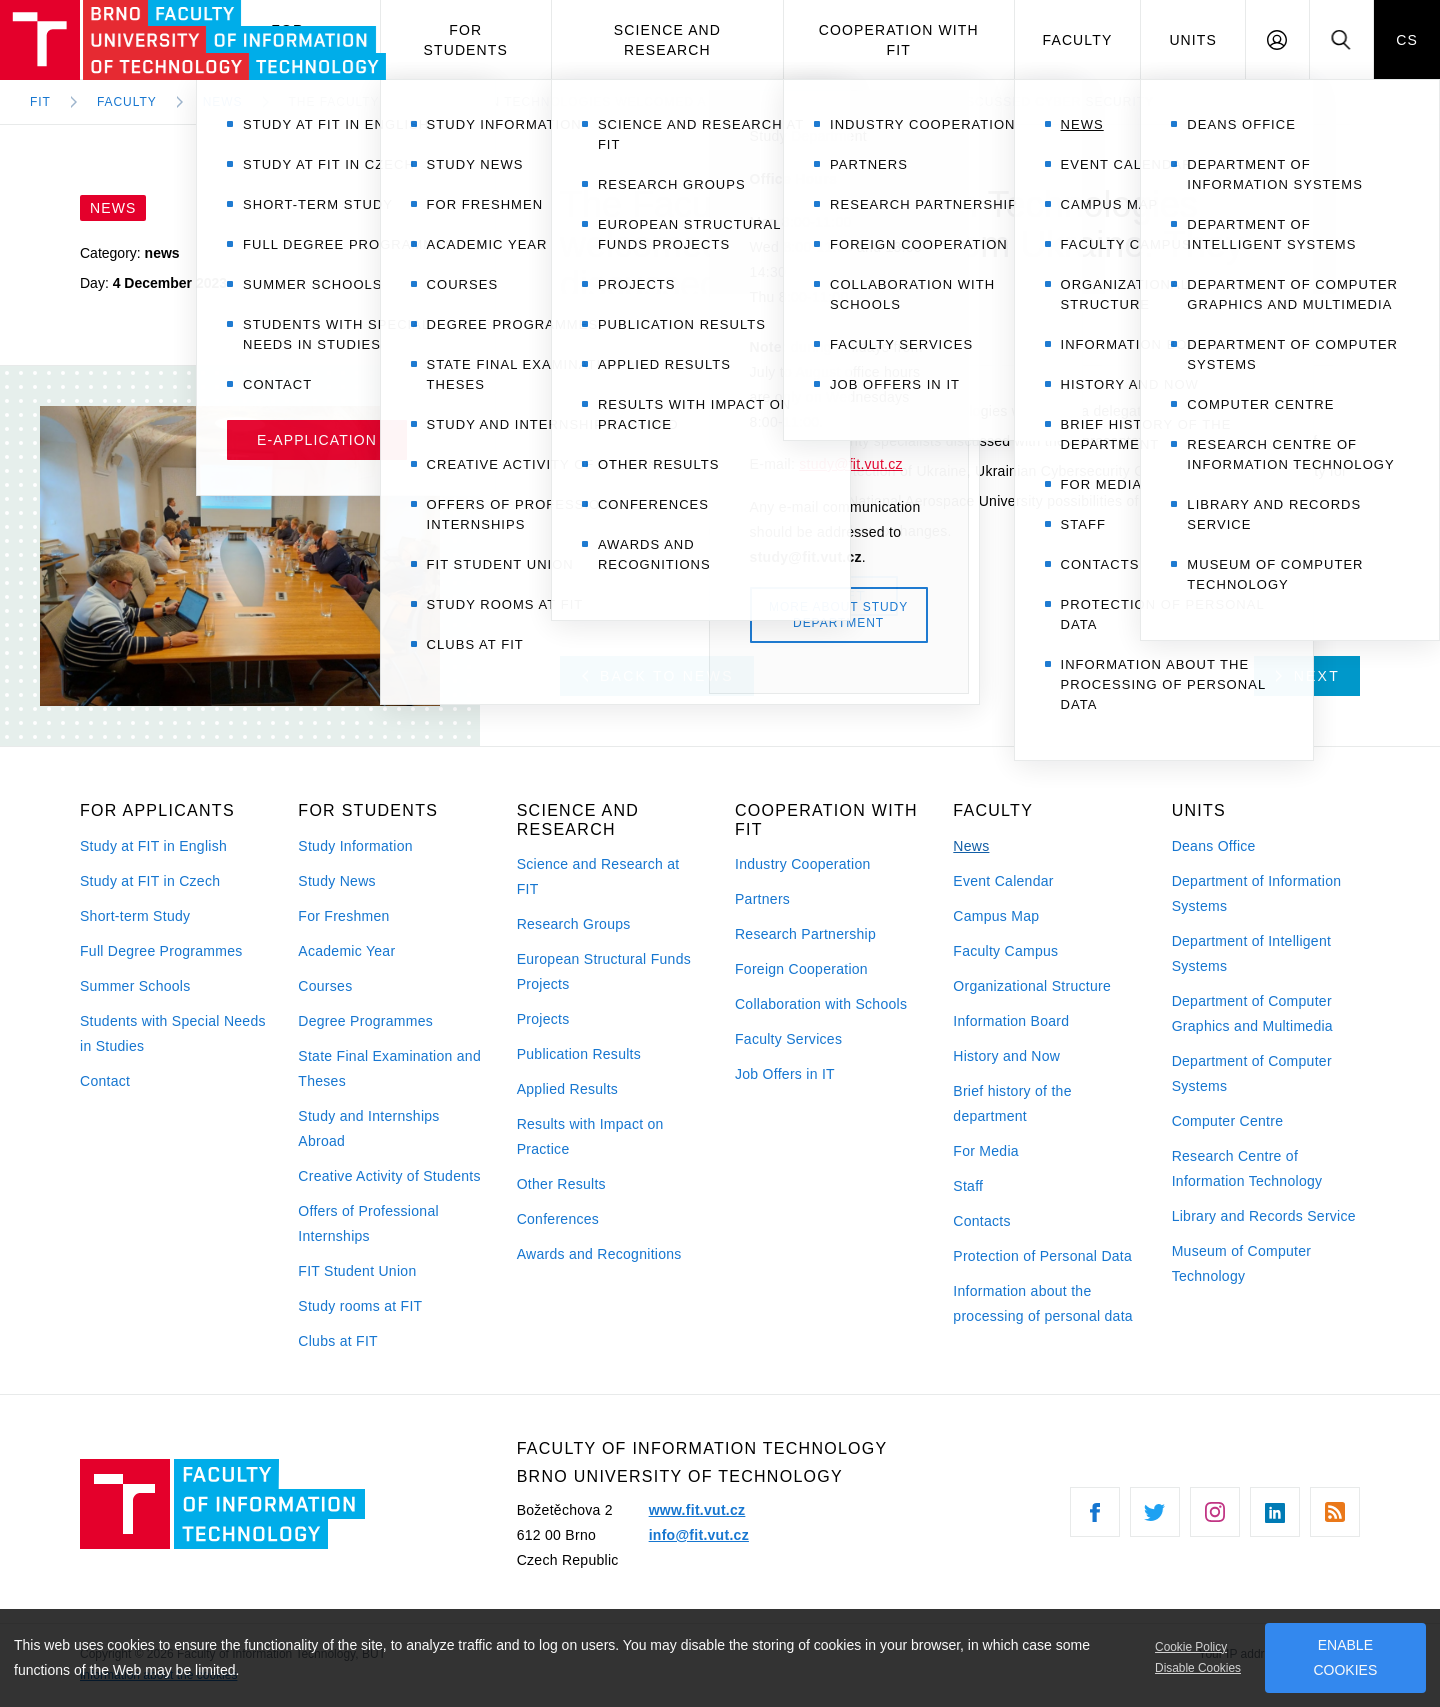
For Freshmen (343, 916)
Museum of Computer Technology (1242, 1263)
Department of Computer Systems (1252, 1073)
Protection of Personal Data (1042, 1256)
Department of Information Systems (1257, 893)
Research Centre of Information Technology (1247, 1168)
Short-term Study (135, 916)
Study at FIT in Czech (150, 881)
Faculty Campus (1005, 951)
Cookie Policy (1191, 1647)
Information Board (1011, 1021)
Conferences (558, 1219)
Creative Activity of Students (389, 1176)
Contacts (982, 1221)
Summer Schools (135, 986)
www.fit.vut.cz (697, 1510)
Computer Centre (1228, 1121)
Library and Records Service (1264, 1216)
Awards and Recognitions (599, 1254)
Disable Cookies (1198, 1668)
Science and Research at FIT (598, 876)
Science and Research (667, 40)
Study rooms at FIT (360, 1306)
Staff (968, 1186)
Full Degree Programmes (161, 951)
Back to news (658, 676)
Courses (325, 986)
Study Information (355, 846)
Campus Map (996, 916)
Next (1308, 676)
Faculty (1078, 40)
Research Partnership (805, 934)
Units (1193, 40)
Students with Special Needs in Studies (173, 1033)
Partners (762, 899)
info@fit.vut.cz (699, 1535)
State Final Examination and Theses (389, 1068)
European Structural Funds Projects (604, 971)
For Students (466, 40)
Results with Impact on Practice (590, 1136)
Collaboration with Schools (821, 1004)
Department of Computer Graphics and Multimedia (1252, 1013)
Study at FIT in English (153, 846)
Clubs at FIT (338, 1341)
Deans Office (1214, 846)
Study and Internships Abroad (368, 1128)
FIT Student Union (357, 1271)
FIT (40, 102)
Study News (337, 881)
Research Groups (574, 924)
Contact (105, 1081)
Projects (543, 1019)
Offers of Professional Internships (368, 1223)
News (971, 846)
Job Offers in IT (785, 1074)
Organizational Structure (1032, 986)
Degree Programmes (365, 1021)
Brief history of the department (1012, 1103)
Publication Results (579, 1054)
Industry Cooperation (803, 864)
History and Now (1006, 1056)
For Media (986, 1151)
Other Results (561, 1184)
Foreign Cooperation (801, 969)
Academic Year (346, 951)
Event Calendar (1003, 881)
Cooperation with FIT (899, 40)
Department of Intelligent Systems (1252, 953)
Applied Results (567, 1089)
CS (1407, 40)
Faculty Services (788, 1039)
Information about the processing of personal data (1043, 1303)
